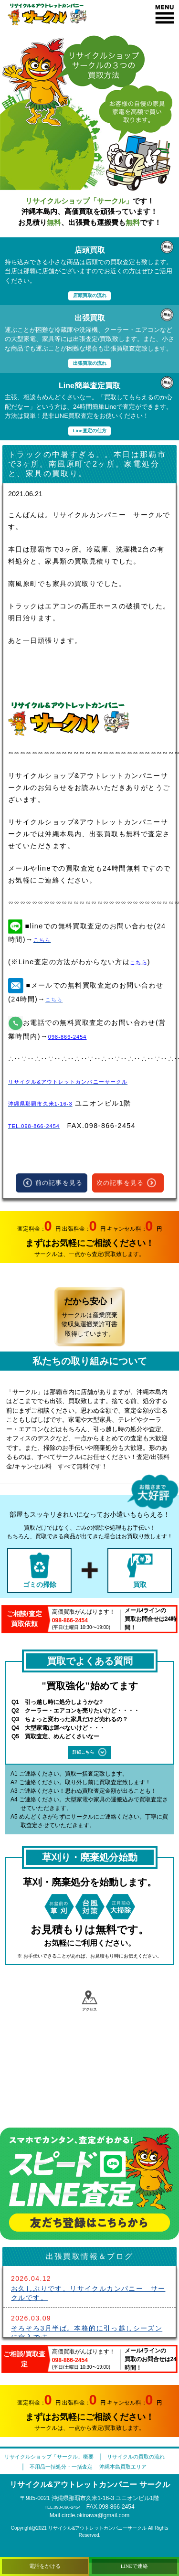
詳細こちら (89, 1755)
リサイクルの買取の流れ (88, 2469)
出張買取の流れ (89, 363)
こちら (141, 964)
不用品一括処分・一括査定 (54, 2479)
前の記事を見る (53, 1186)
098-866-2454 (73, 1039)
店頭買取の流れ (89, 294)
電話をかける (45, 2564)
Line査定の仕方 (90, 432)
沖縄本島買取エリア (131, 2479)
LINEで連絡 (134, 2564)
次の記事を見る (126, 1186)
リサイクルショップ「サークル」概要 (84, 2459)
